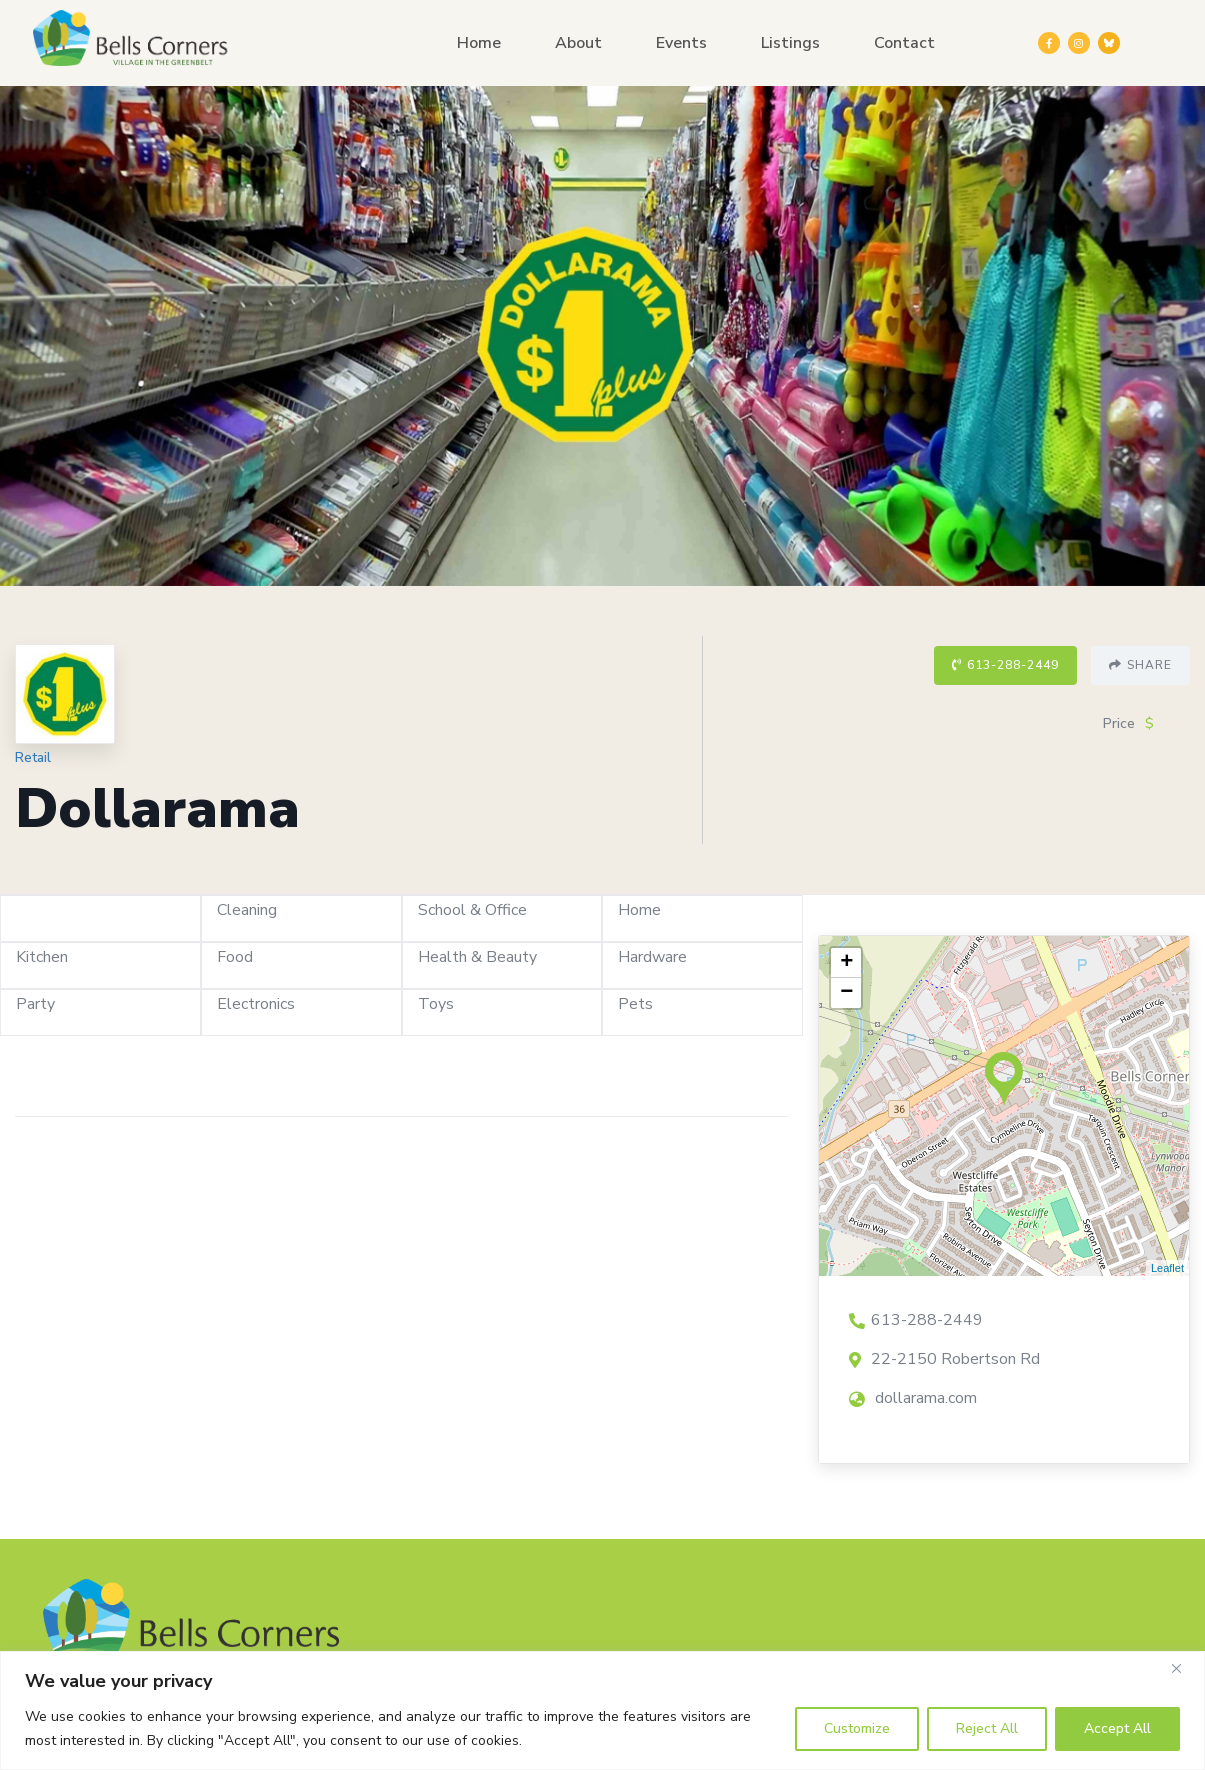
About (578, 43)
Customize (857, 1728)
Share (1140, 665)
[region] (602, 1710)
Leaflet (1167, 1268)
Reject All (987, 1728)
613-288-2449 (1005, 665)
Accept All (1117, 1728)
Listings (790, 43)
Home (479, 43)
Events (681, 43)
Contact (904, 43)
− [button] (846, 993)
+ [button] (846, 963)
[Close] (1184, 1668)
